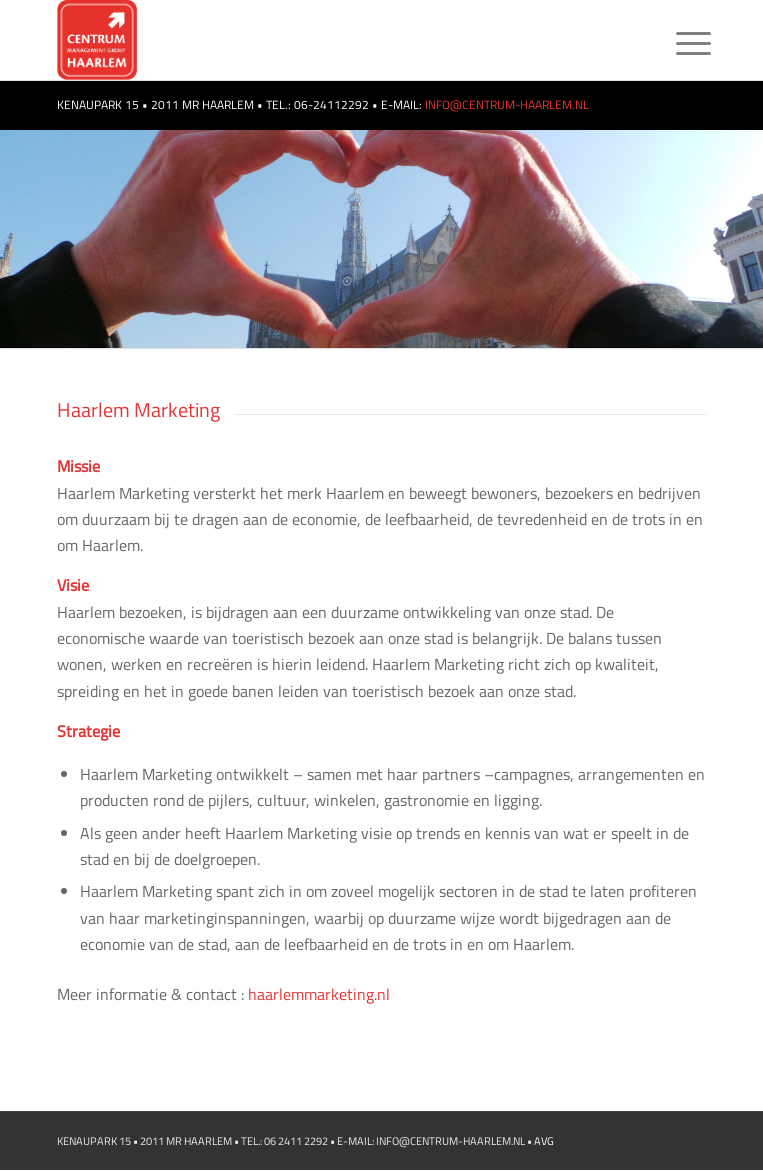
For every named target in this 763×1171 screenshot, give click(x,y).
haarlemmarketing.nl (319, 994)
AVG (544, 1141)
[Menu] (678, 42)
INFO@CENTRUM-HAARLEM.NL (505, 104)
